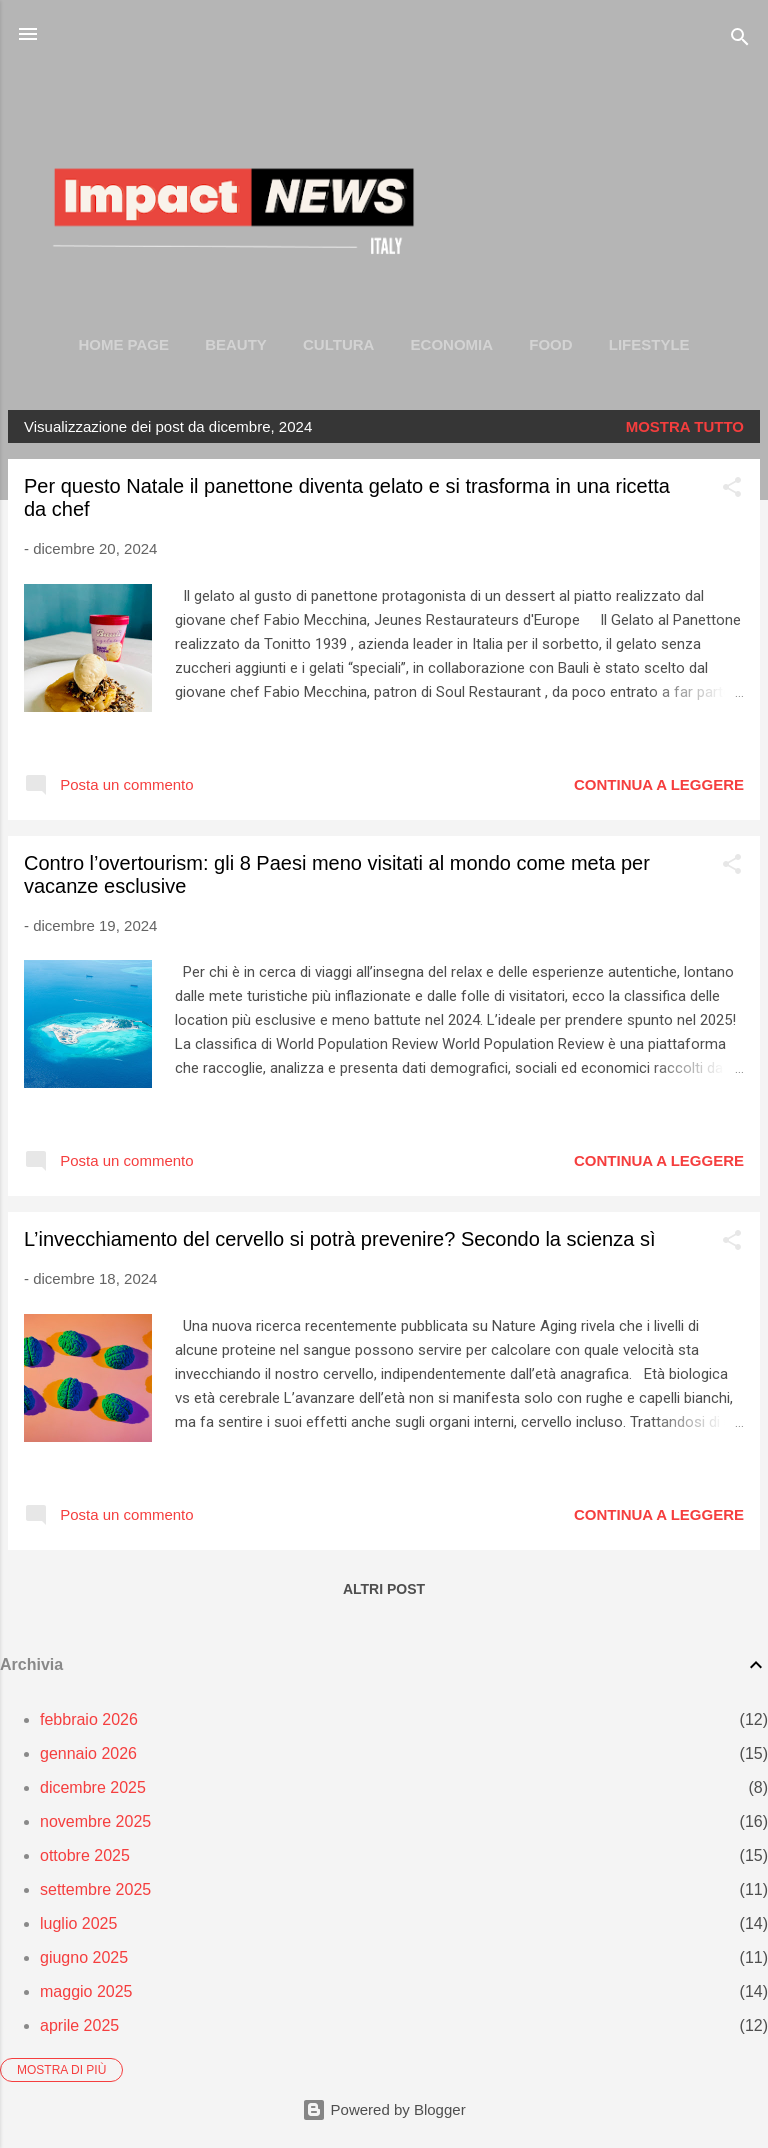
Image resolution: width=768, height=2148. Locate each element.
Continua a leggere (659, 784)
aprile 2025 (79, 2025)
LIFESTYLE (649, 344)
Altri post (384, 1589)
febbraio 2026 (89, 1719)
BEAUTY (236, 344)
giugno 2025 (84, 1957)
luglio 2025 (78, 1923)
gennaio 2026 (88, 1753)
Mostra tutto (685, 426)
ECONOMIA (452, 344)
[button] (732, 490)
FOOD (550, 344)
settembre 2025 (95, 1889)
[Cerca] (740, 40)
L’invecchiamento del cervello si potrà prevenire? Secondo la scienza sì (339, 1239)
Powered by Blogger (383, 2109)
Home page (123, 344)
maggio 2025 (86, 1991)
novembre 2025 (95, 1821)
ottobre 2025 (85, 1855)
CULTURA (338, 344)
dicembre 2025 (93, 1787)
